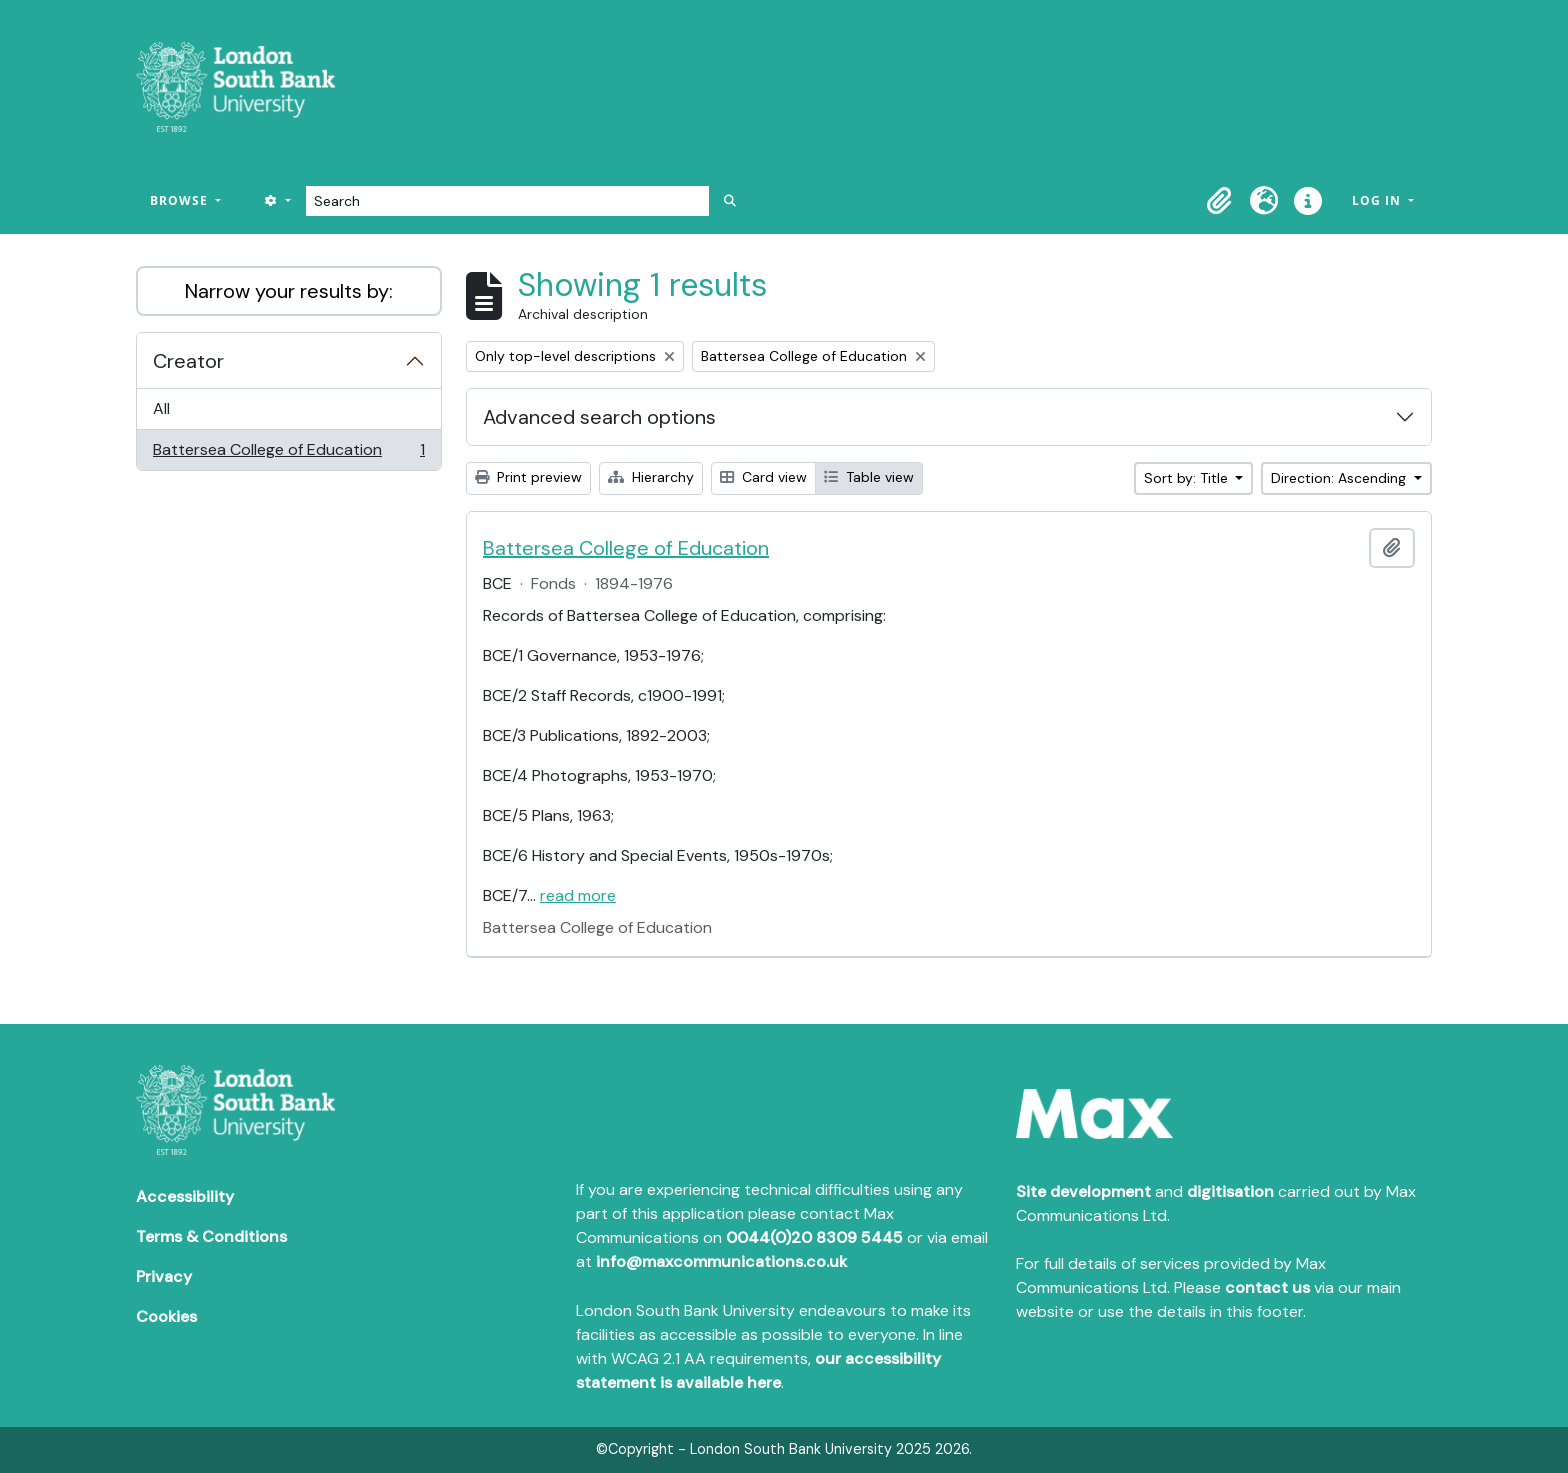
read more (578, 895)
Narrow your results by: (289, 291)
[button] (1220, 201)
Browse (181, 200)
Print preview (528, 477)
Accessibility (185, 1196)
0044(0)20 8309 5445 (814, 1237)
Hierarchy (651, 477)
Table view (869, 477)
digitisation (1230, 1191)
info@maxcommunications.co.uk (721, 1261)
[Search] (507, 201)
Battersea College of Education (288, 454)
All (161, 408)
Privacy (164, 1276)
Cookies (166, 1316)
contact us (1267, 1287)
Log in (1378, 200)
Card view (763, 477)
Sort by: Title (1188, 478)
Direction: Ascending (1340, 478)
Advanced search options (599, 417)
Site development (1083, 1191)
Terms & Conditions (211, 1236)
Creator (188, 361)
